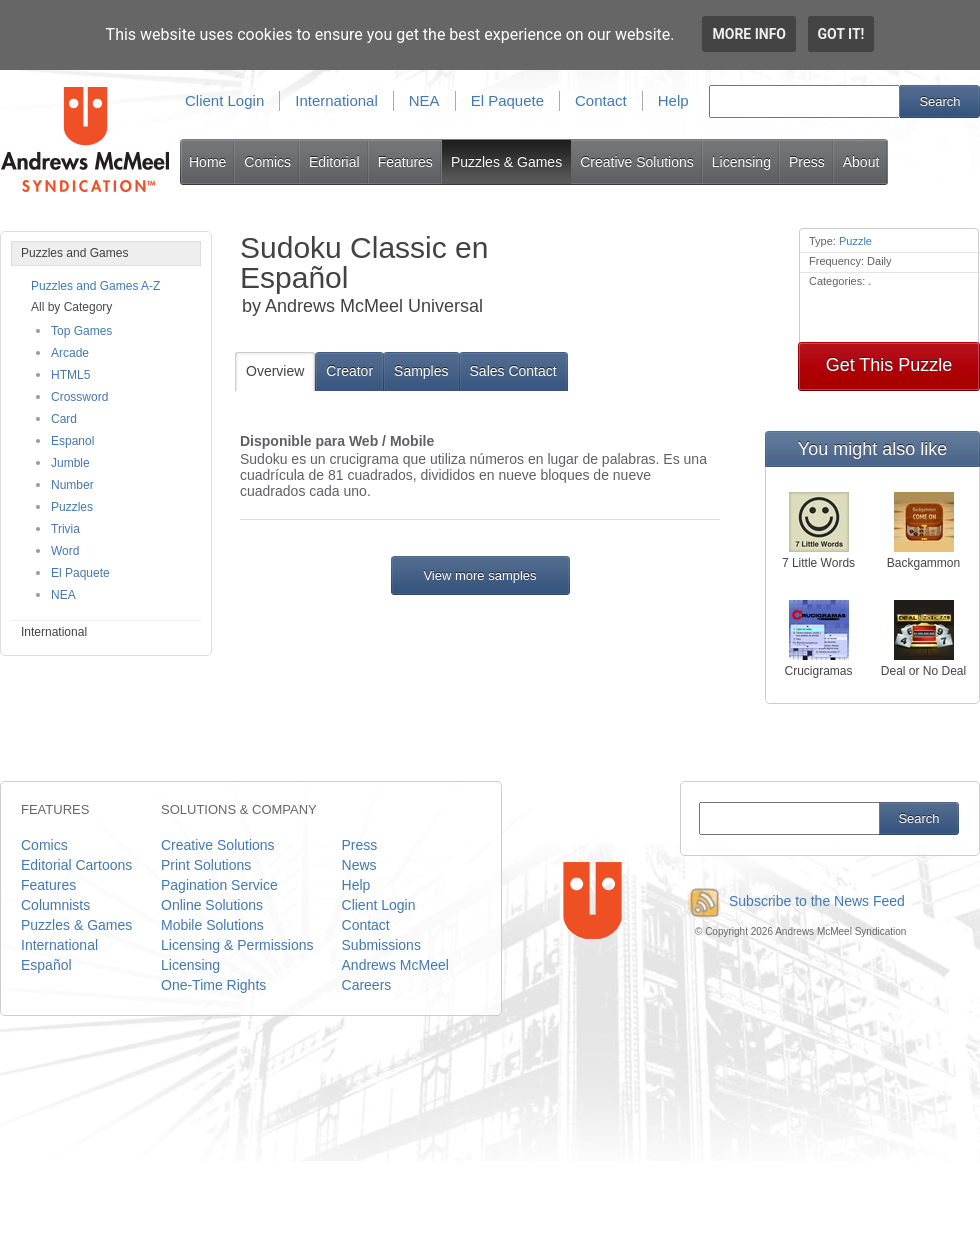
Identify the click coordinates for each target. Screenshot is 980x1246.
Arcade (70, 353)
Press (807, 162)
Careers (367, 985)
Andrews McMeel (395, 965)
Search (939, 101)
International (336, 100)
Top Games (81, 331)
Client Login (224, 100)
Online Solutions (212, 905)
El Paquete (507, 100)
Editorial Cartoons (76, 865)
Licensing (741, 162)
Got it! (841, 34)
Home (207, 162)
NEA (424, 100)
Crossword (79, 397)
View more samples (479, 575)
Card (64, 419)
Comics (267, 162)
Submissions (381, 945)
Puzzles (72, 507)
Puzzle (855, 241)
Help (673, 100)
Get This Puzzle (889, 365)
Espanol (72, 441)
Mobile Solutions (212, 925)
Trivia (65, 529)
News (359, 865)
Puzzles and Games (74, 253)
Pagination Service (219, 885)
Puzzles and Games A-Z (95, 286)
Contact (601, 100)
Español (46, 965)
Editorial (334, 162)
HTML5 (70, 375)
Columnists (55, 905)
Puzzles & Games (506, 162)
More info (749, 34)
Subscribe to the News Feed (792, 901)
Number (72, 485)
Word (65, 551)
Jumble (70, 463)
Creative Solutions (637, 162)
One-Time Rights (213, 985)
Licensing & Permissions (237, 945)
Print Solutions (206, 865)
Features (405, 162)
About (861, 162)
